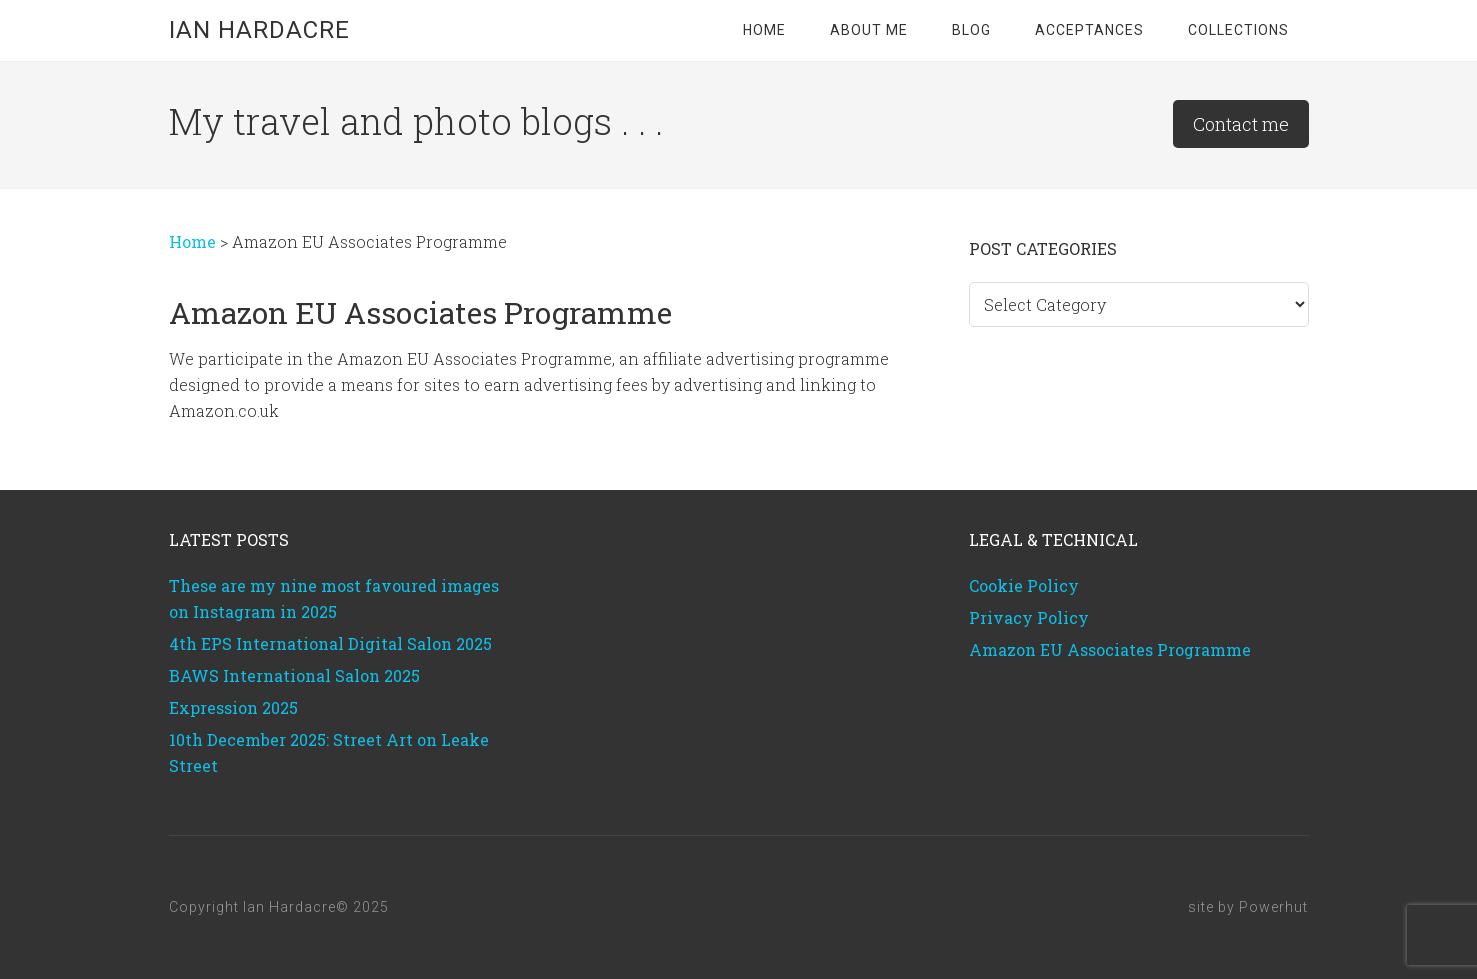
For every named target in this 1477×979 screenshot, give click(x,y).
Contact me (1241, 124)
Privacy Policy (1029, 617)
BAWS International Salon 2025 (294, 675)
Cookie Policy (1024, 585)
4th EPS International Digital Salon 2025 (330, 643)
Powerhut (1273, 907)
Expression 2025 (233, 707)
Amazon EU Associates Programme (1110, 649)
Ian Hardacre (259, 30)
